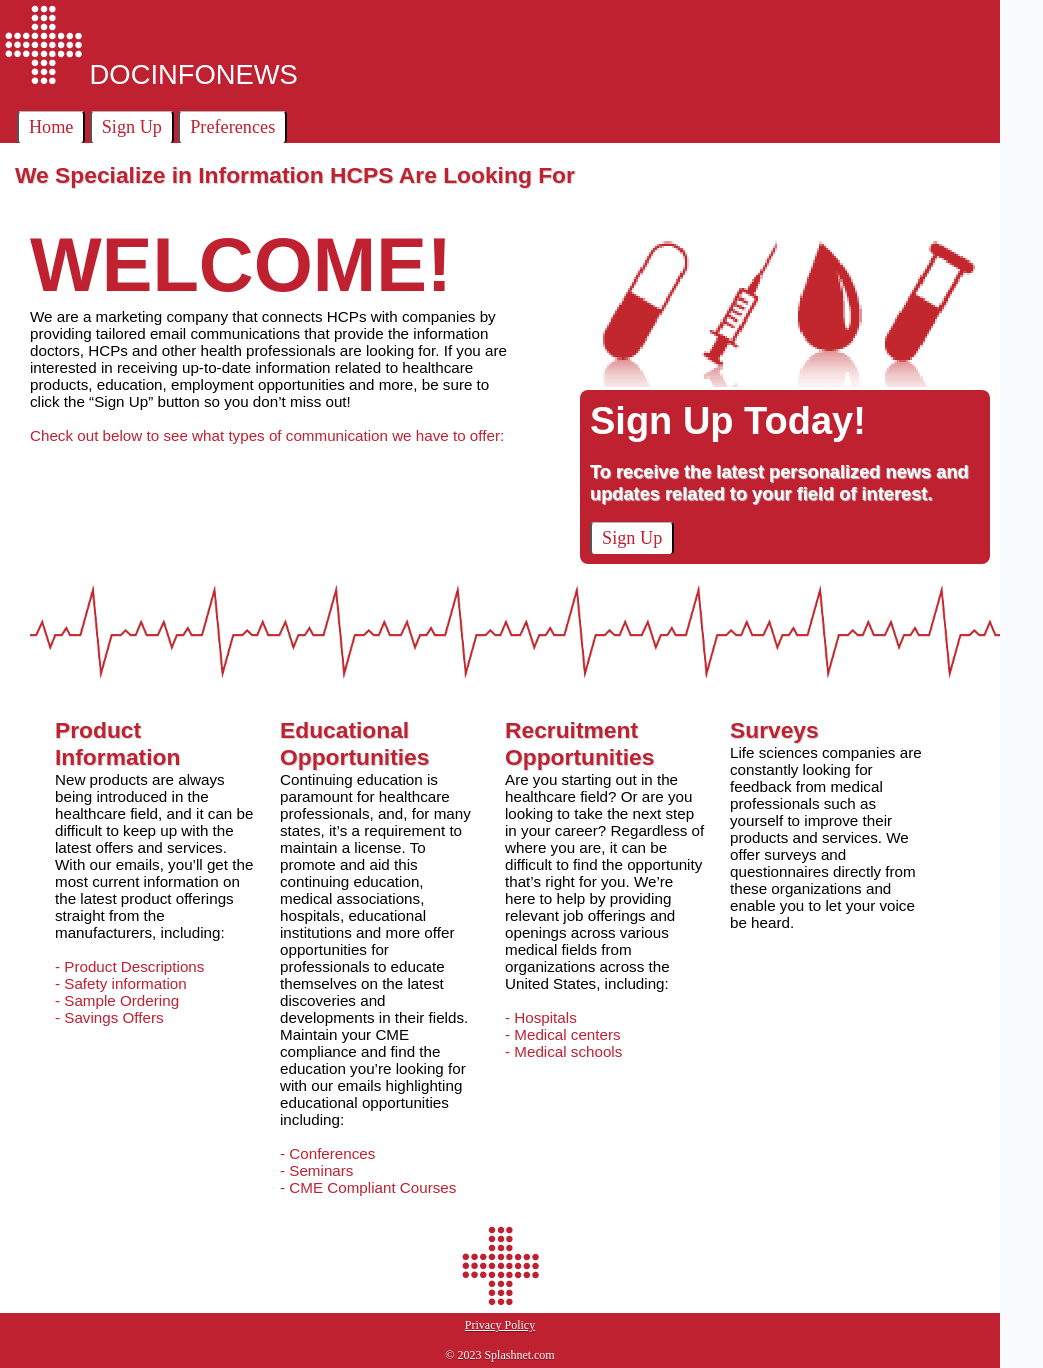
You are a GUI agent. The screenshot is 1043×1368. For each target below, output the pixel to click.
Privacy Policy (500, 1325)
